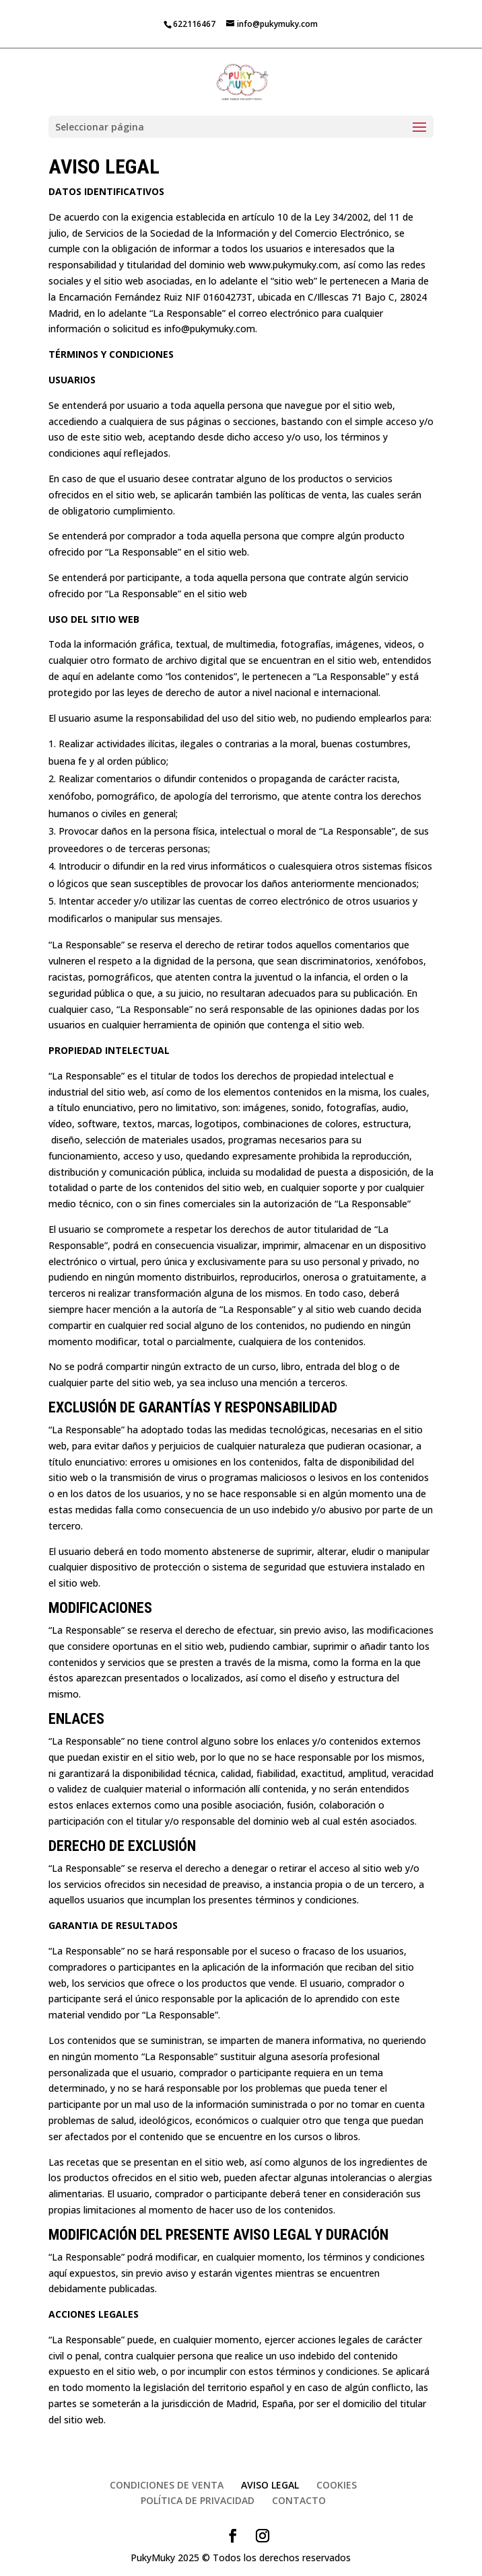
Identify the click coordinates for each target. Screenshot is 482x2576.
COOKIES (336, 2484)
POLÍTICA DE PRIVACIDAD (197, 2500)
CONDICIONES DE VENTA (166, 2484)
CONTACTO (299, 2500)
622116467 (194, 24)
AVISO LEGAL (270, 2484)
